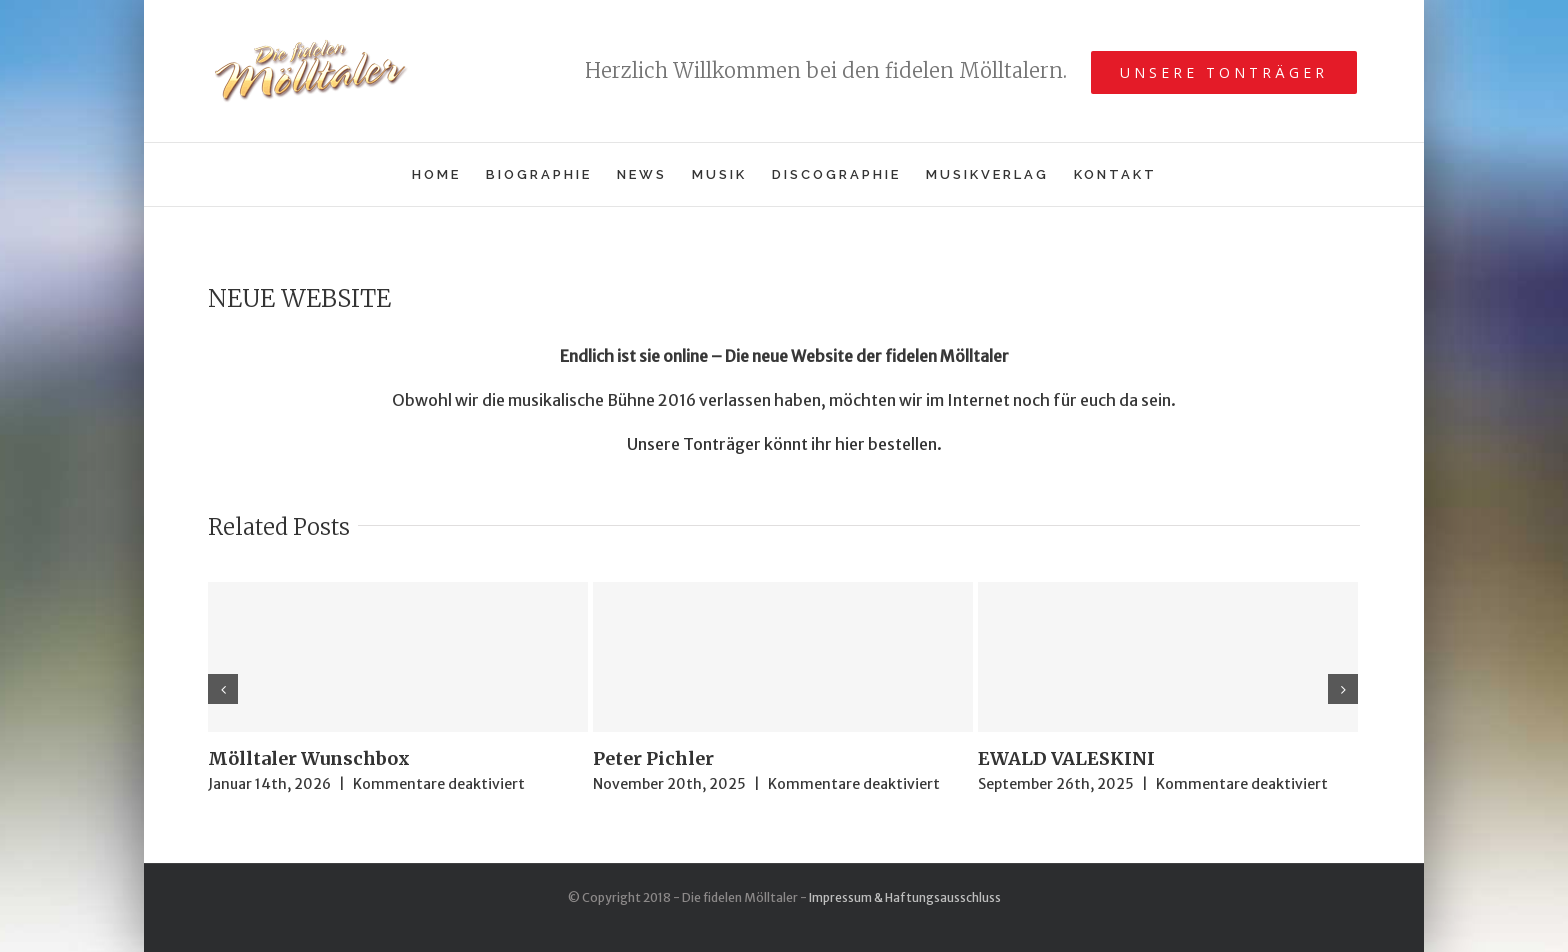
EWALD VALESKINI (1066, 758)
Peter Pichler (653, 758)
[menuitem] (449, 174)
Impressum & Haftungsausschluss (905, 897)
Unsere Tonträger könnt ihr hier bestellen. (784, 444)
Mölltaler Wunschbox (309, 758)
